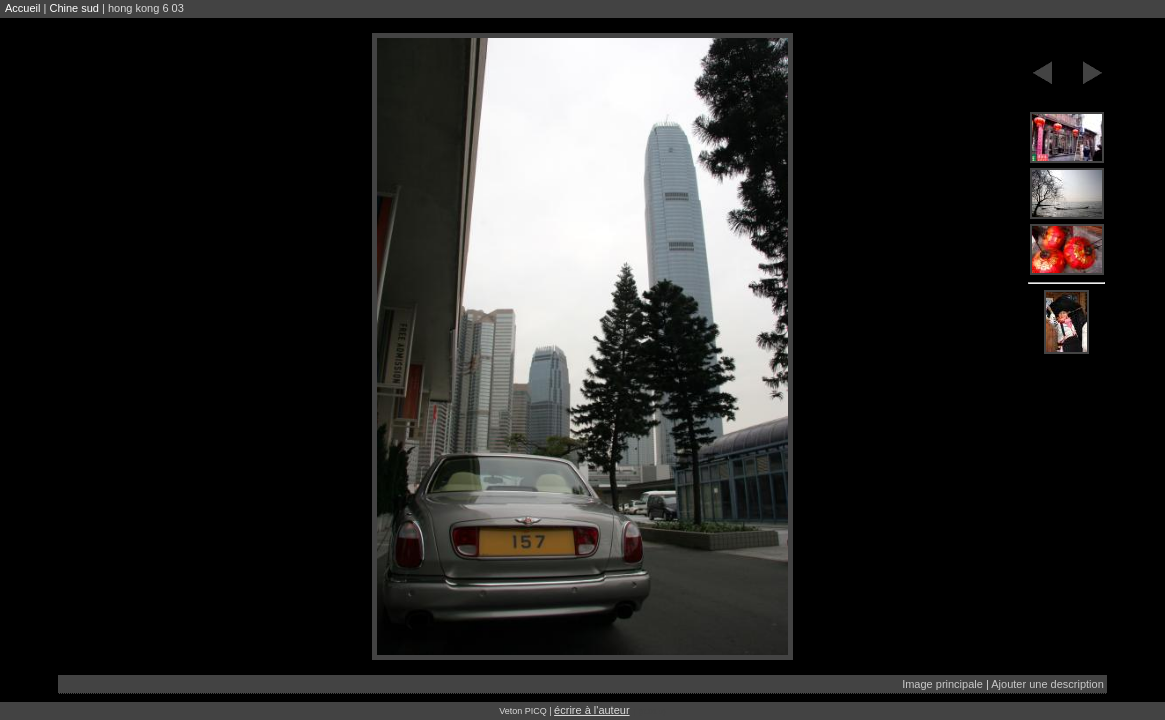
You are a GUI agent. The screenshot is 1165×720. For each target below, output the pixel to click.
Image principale (942, 684)
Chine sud (74, 8)
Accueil (22, 8)
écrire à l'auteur (591, 710)
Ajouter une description (1047, 684)
